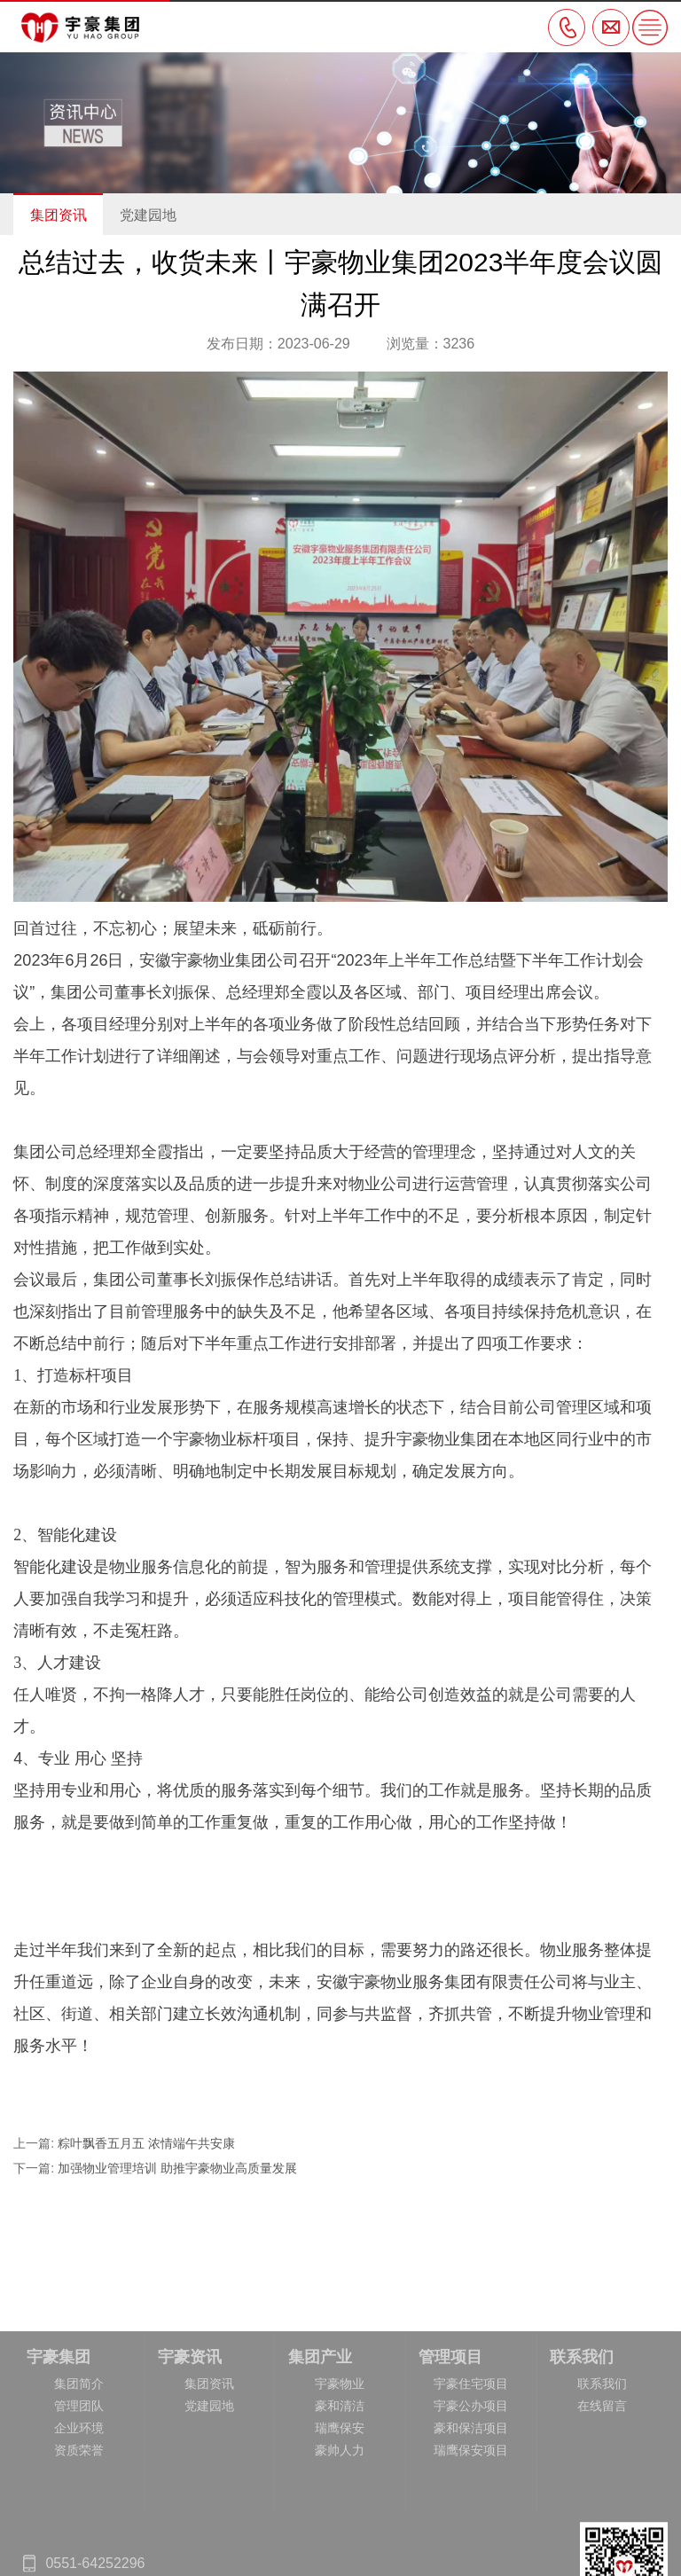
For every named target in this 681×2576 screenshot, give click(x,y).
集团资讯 (58, 215)
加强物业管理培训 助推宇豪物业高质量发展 (179, 2168)
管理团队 (79, 2484)
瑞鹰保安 (339, 2506)
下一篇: (35, 2168)
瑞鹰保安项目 (471, 2528)
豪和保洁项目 (471, 2506)
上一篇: (35, 2143)
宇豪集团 (58, 2435)
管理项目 (450, 2435)
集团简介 (79, 2462)
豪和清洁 (339, 2484)
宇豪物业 (339, 2462)
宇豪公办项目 (471, 2484)
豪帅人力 (339, 2528)
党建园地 (148, 215)
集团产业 (320, 2435)
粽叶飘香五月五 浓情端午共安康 (146, 2143)
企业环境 (79, 2506)
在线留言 (602, 2484)
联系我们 (582, 2435)
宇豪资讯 (190, 2435)
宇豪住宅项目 (471, 2462)
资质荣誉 (79, 2528)
